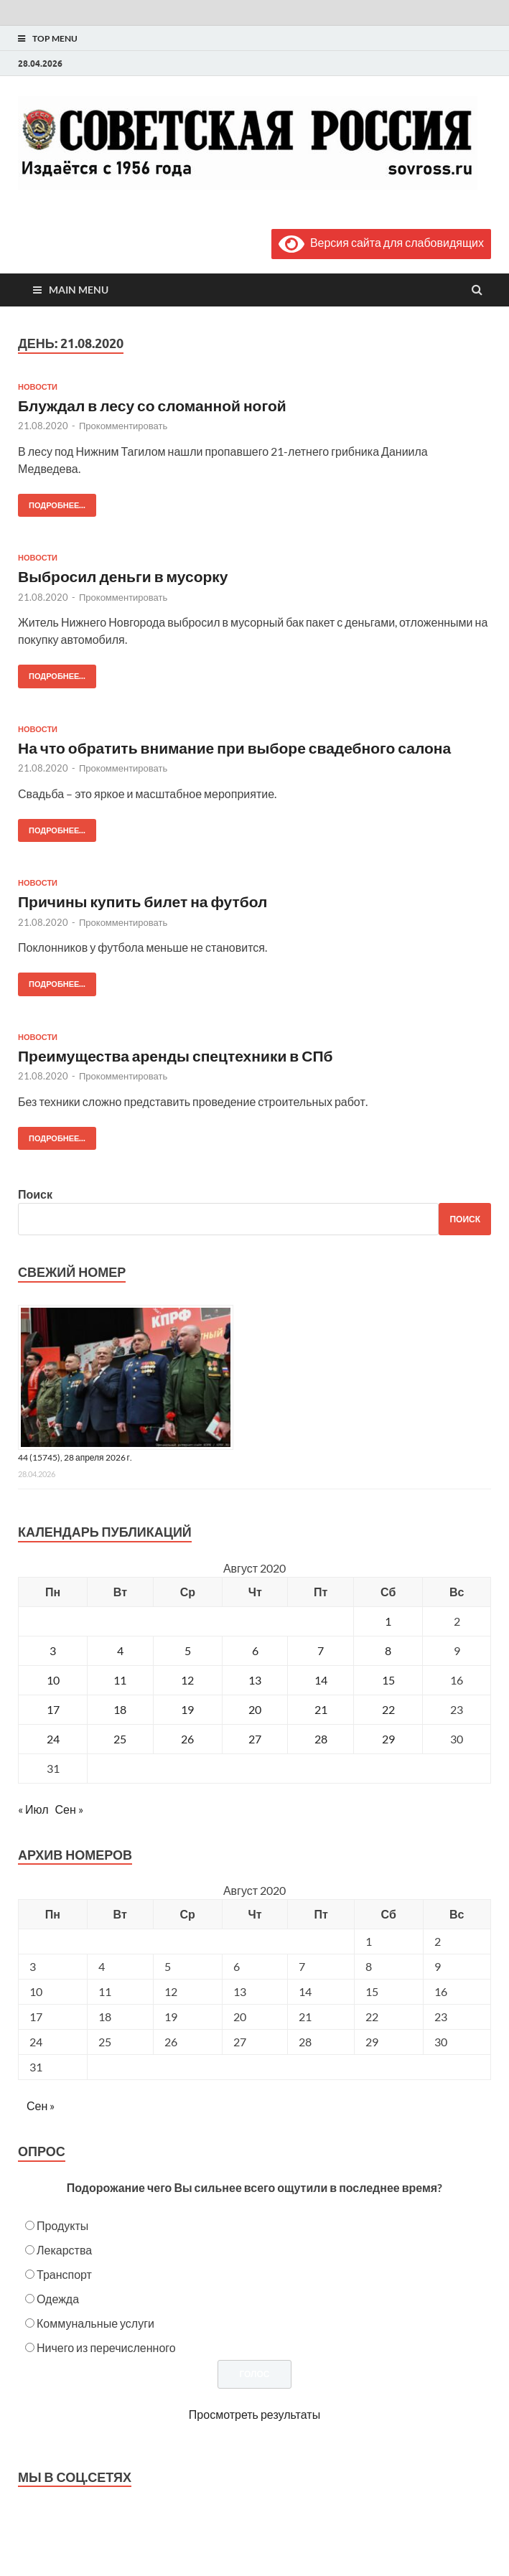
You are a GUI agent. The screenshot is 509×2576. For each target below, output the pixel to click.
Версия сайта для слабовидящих (381, 242)
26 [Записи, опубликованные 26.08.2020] (187, 1739)
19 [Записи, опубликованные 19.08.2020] (187, 1709)
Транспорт (64, 2274)
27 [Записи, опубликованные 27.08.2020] (254, 1739)
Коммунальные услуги (95, 2323)
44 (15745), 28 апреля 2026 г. (75, 1457)
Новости (37, 387)
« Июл (33, 1809)
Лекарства (64, 2250)
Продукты (62, 2225)
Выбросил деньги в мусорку (123, 576)
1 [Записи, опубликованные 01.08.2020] (388, 1621)
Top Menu (55, 38)
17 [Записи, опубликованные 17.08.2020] (53, 1709)
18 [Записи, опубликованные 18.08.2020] (119, 1709)
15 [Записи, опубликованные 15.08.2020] (388, 1680)
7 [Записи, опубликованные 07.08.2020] (320, 1650)
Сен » (69, 1809)
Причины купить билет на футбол (142, 901)
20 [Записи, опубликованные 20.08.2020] (254, 1709)
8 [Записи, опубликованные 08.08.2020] (388, 1650)
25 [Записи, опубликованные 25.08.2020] (119, 1739)
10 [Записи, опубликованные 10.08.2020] (53, 1680)
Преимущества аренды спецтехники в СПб (175, 1055)
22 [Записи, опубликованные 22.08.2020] (388, 1709)
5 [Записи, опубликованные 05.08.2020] (188, 1650)
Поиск (35, 1194)
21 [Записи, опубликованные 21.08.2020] (320, 1709)
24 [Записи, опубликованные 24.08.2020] (53, 1739)
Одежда (58, 2298)
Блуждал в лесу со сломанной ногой (152, 405)
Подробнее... (51, 502)
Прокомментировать (123, 425)
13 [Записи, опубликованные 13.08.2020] (254, 1680)
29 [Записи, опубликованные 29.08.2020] (388, 1739)
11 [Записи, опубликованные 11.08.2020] (119, 1680)
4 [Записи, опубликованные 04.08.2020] (120, 1650)
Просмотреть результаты (254, 2414)
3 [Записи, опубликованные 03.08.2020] (53, 1650)
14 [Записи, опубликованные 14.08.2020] (320, 1680)
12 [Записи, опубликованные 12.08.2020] (187, 1680)
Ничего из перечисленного (106, 2347)
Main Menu (78, 290)
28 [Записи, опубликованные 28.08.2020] (320, 1739)
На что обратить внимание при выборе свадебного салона (234, 748)
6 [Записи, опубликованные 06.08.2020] (255, 1650)
